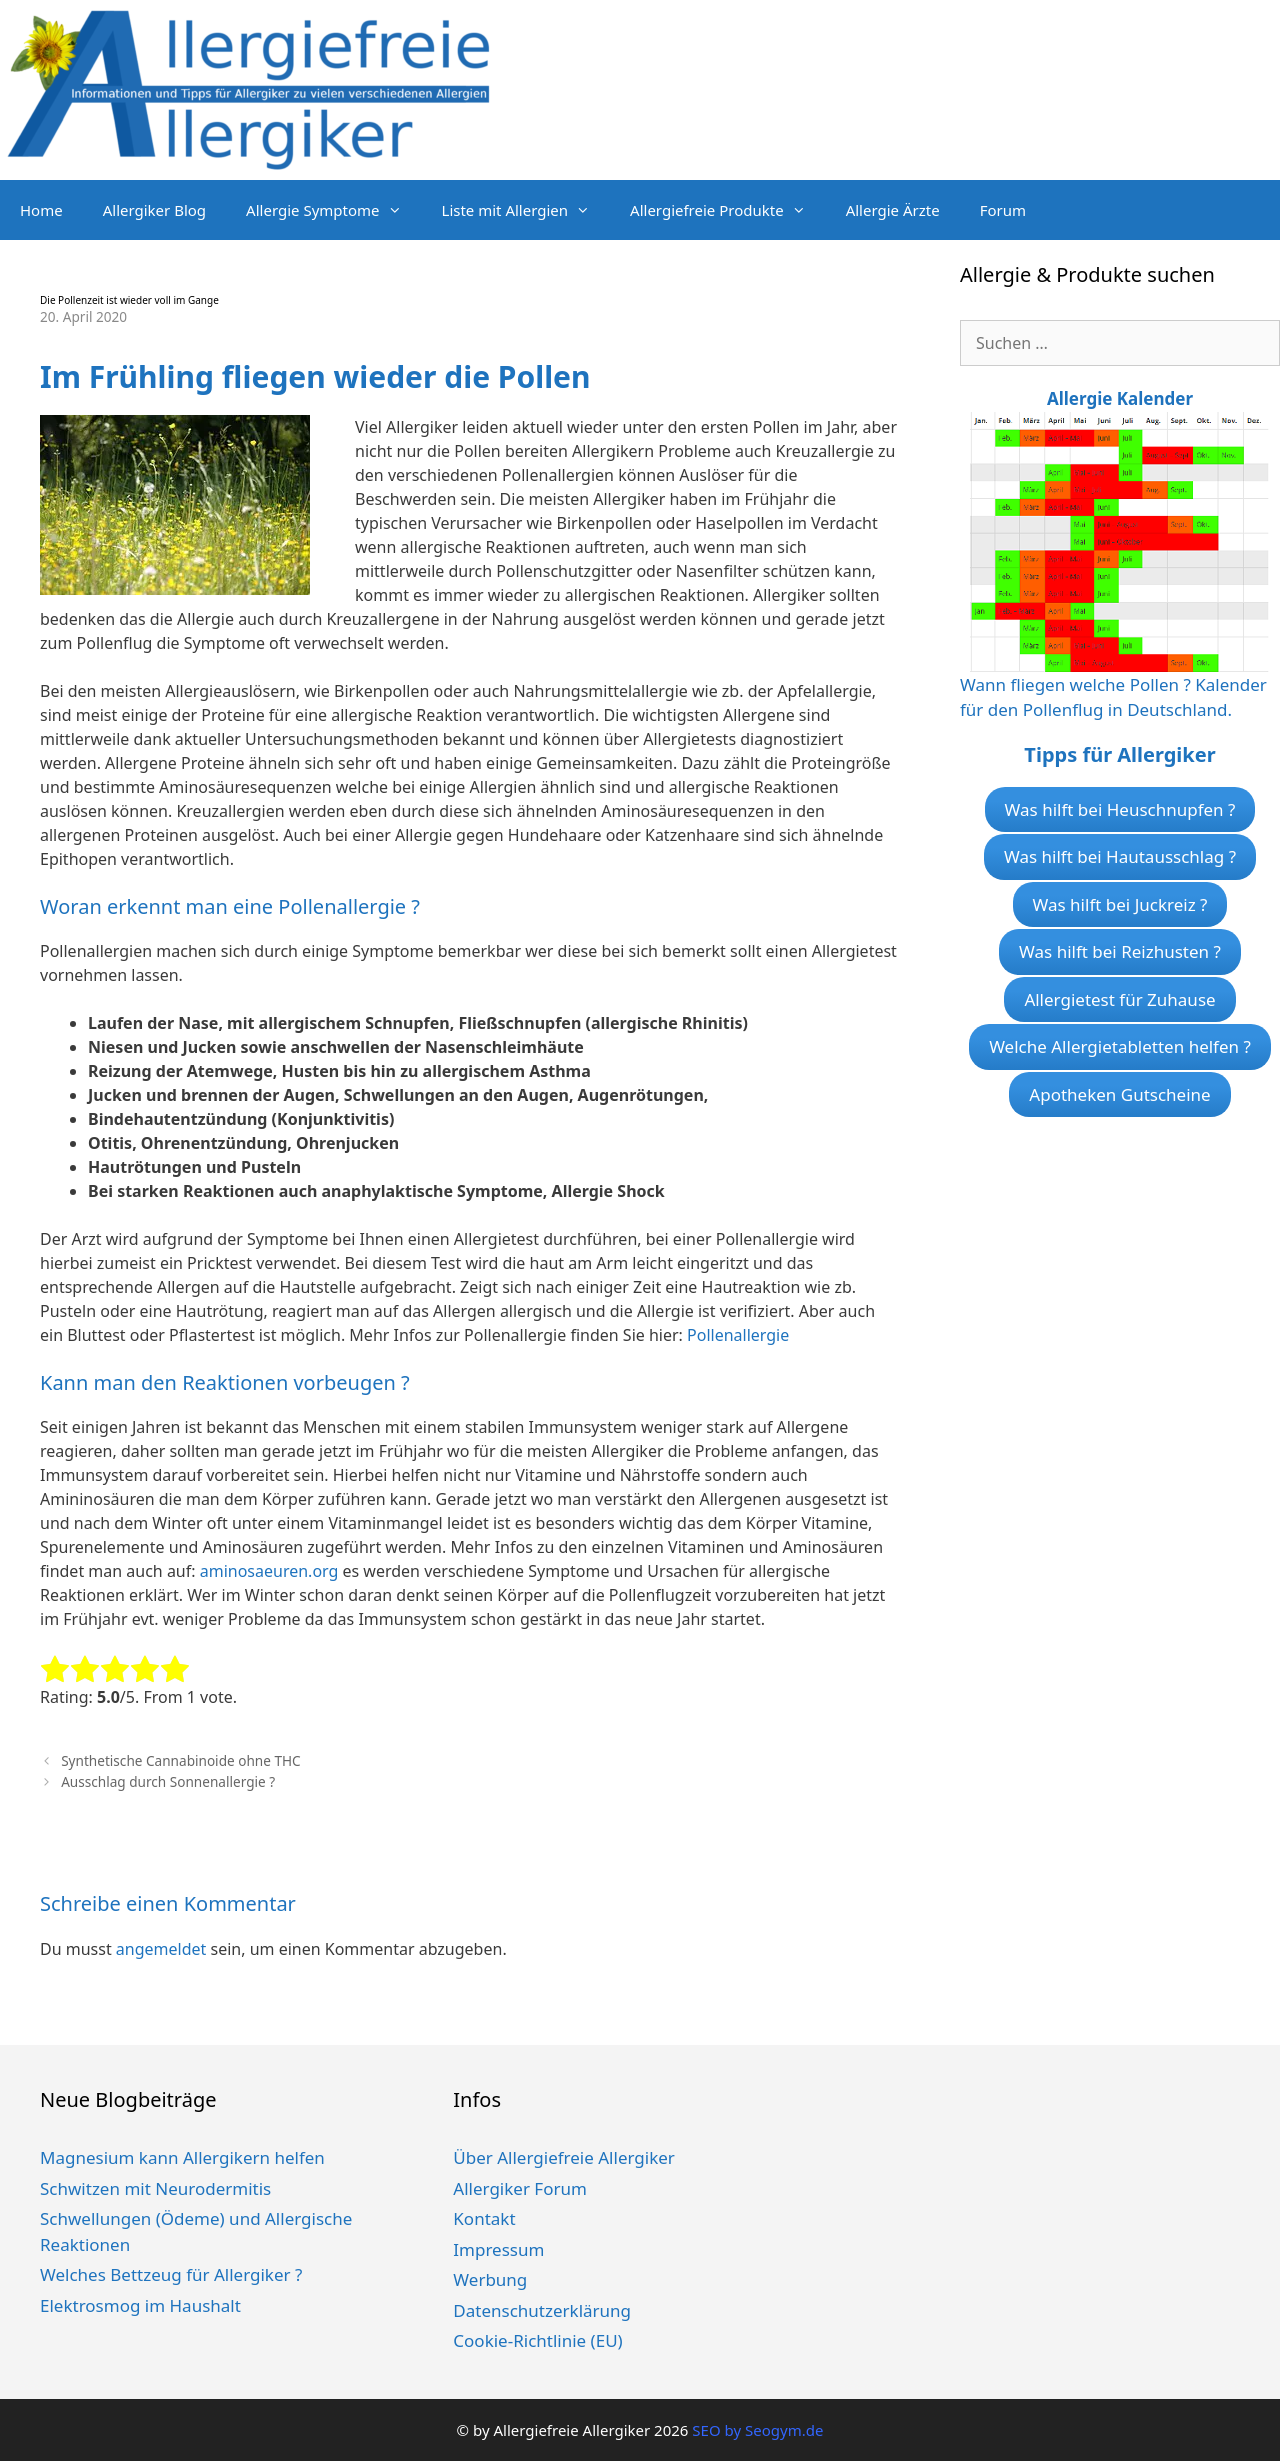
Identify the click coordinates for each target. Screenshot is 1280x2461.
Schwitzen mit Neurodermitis (155, 2188)
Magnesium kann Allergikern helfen (182, 2157)
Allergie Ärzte (893, 210)
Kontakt (484, 2218)
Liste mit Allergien (526, 210)
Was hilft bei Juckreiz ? (1120, 904)
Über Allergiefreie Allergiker (564, 2157)
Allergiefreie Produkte (728, 210)
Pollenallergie (738, 1335)
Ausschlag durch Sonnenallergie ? (168, 1781)
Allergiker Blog (154, 210)
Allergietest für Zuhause (1119, 999)
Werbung (490, 2279)
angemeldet (161, 1949)
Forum (1003, 210)
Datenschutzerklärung (542, 2310)
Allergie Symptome (333, 210)
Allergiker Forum (520, 2188)
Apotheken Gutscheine (1119, 1094)
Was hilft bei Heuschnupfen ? (1120, 809)
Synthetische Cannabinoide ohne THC (180, 1760)
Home (41, 210)
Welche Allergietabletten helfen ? (1120, 1046)
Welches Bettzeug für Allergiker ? (171, 2274)
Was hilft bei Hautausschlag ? (1120, 856)
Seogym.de (784, 2430)
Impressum (498, 2249)
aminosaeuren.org (269, 1571)
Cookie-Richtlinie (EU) (537, 2340)
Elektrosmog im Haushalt (140, 2305)
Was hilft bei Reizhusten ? (1120, 951)
